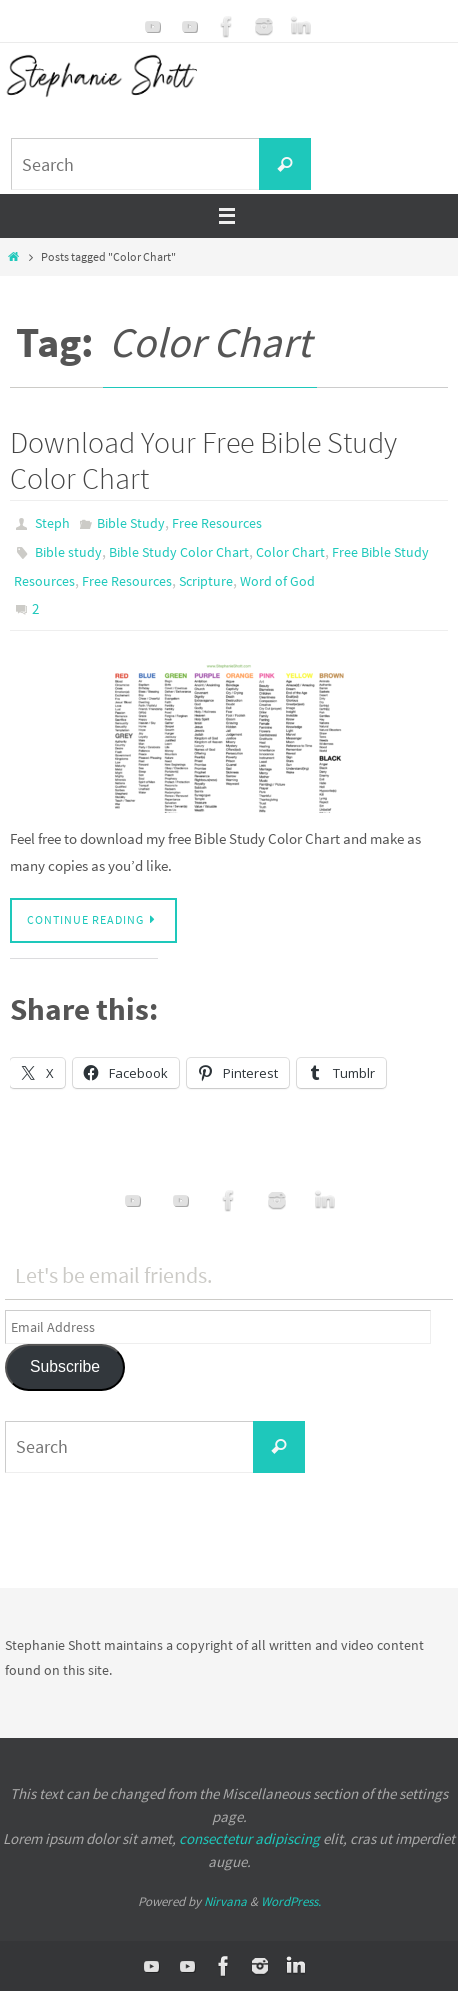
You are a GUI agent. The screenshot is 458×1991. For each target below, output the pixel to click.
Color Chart (290, 552)
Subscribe (65, 1366)
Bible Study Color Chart (179, 552)
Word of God (277, 581)
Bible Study (131, 523)
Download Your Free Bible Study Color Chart (203, 460)
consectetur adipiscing (249, 1838)
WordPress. (291, 1901)
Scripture (206, 581)
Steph (52, 523)
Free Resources (217, 523)
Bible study (68, 552)
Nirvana (225, 1901)
